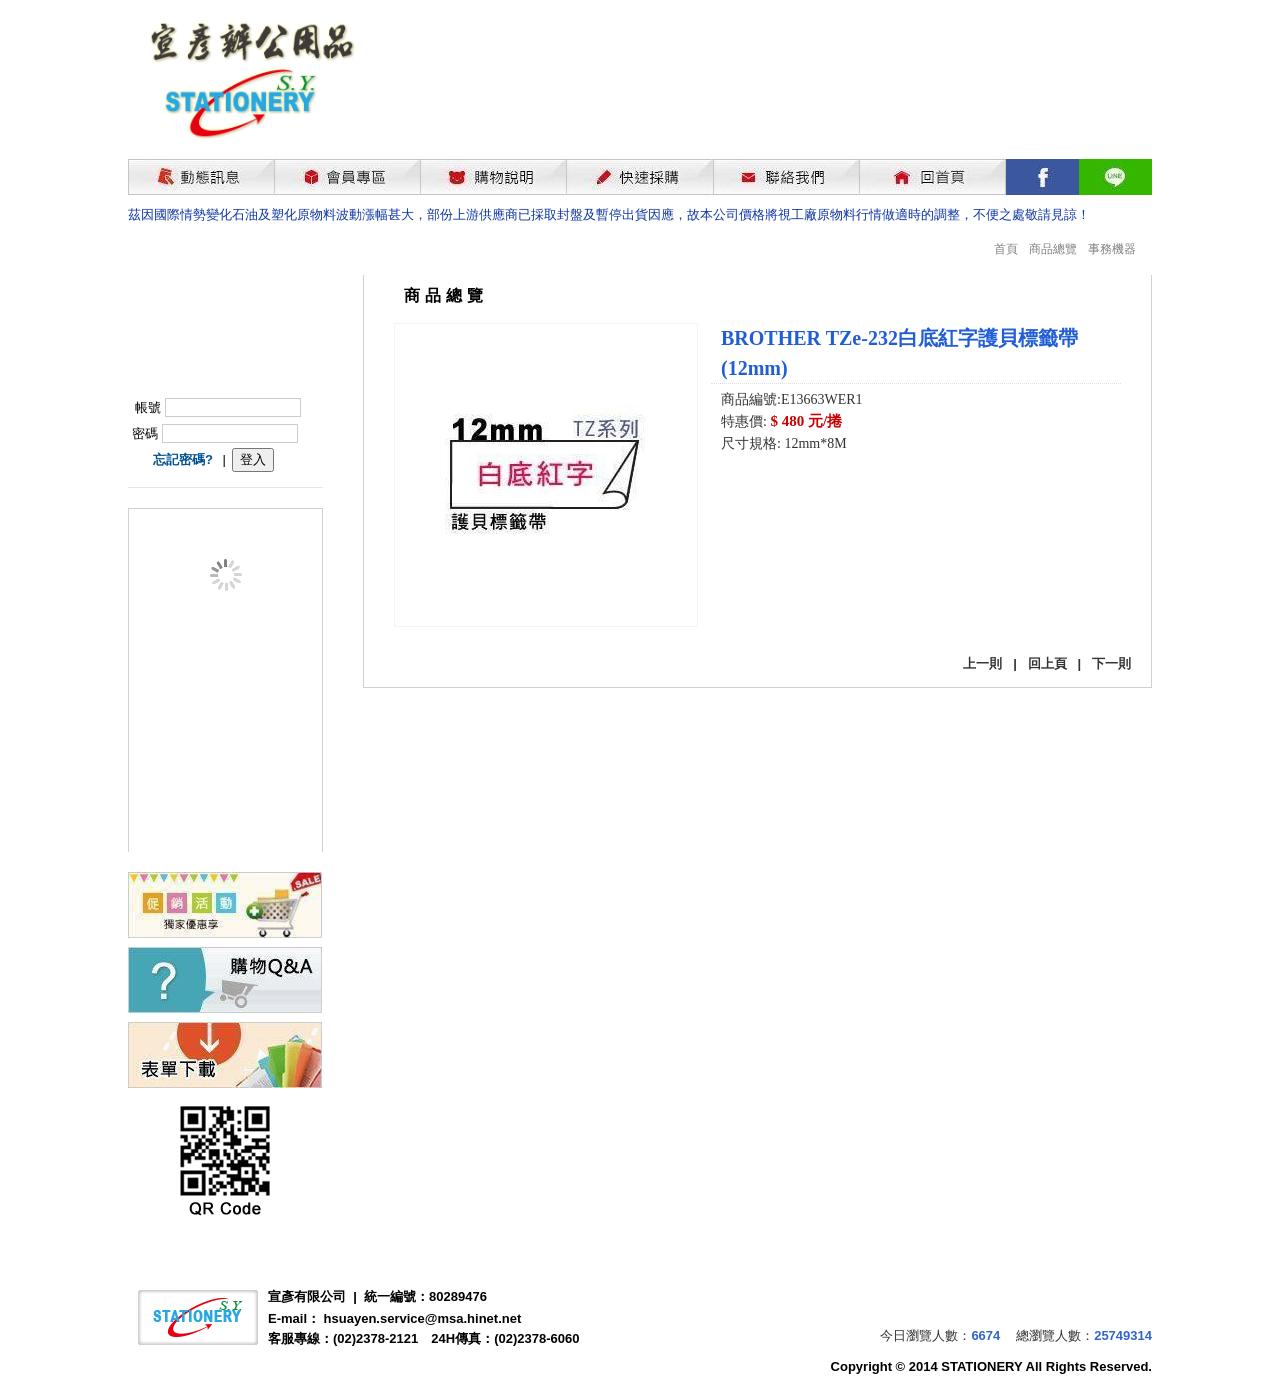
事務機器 (1112, 249)
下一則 (1111, 663)
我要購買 (773, 497)
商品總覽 (1053, 249)
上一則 (982, 663)
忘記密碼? (183, 459)
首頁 (1006, 249)
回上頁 (1047, 663)
